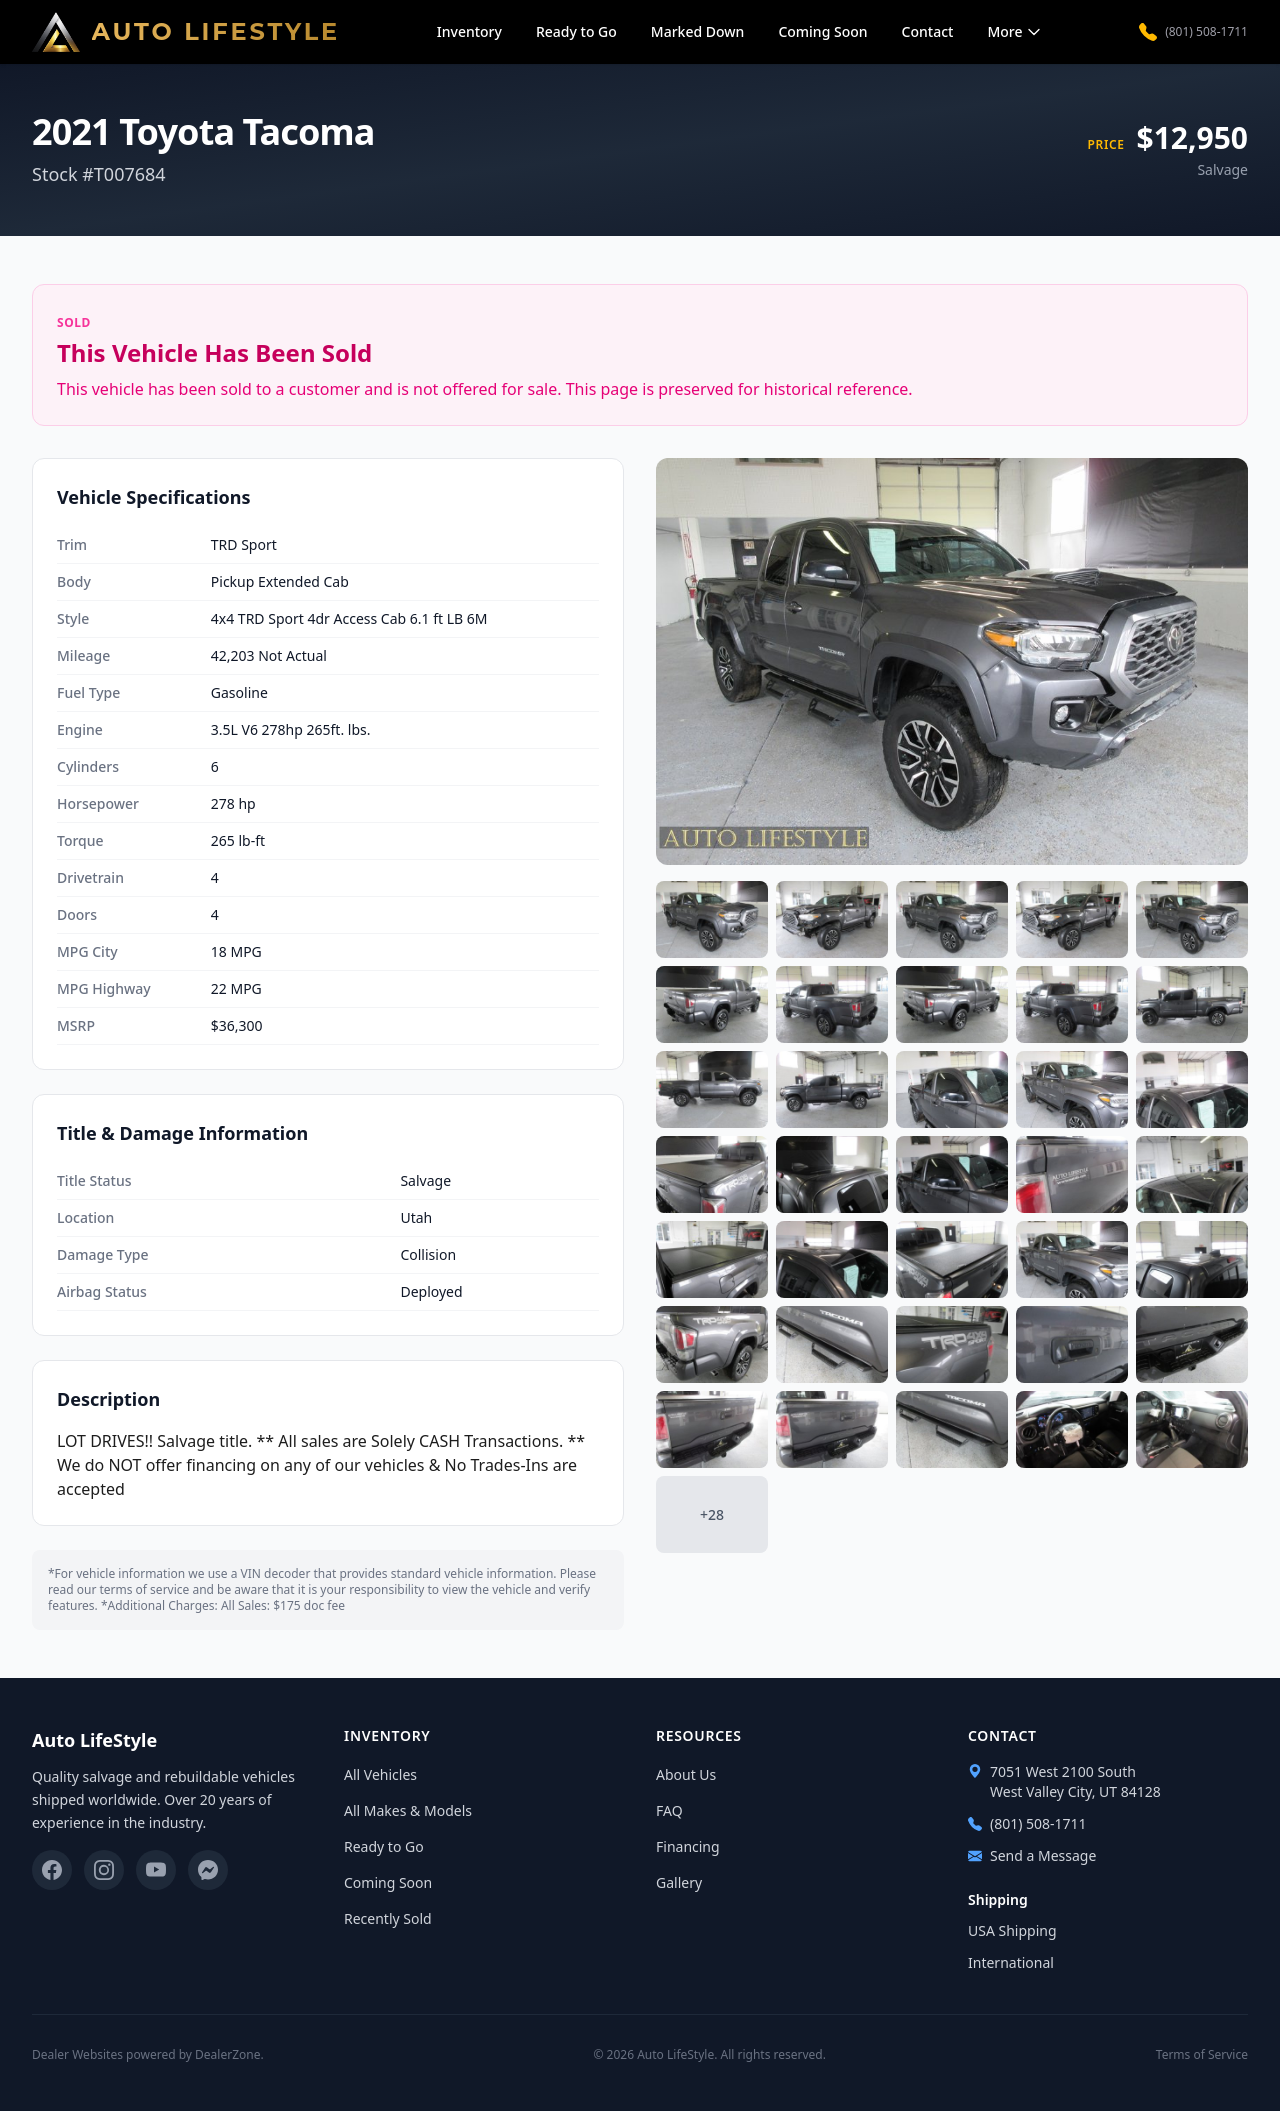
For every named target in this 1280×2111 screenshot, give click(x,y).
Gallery (679, 1882)
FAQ (669, 1810)
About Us (686, 1774)
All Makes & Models (408, 1810)
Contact (928, 31)
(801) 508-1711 (1193, 32)
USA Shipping (1012, 1930)
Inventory (469, 31)
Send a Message (1032, 1855)
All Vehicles (380, 1774)
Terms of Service (1202, 2055)
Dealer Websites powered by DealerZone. (148, 2054)
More (1014, 31)
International (1011, 1962)
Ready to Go (576, 31)
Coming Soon (822, 31)
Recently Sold (388, 1918)
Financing (688, 1846)
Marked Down (698, 31)
